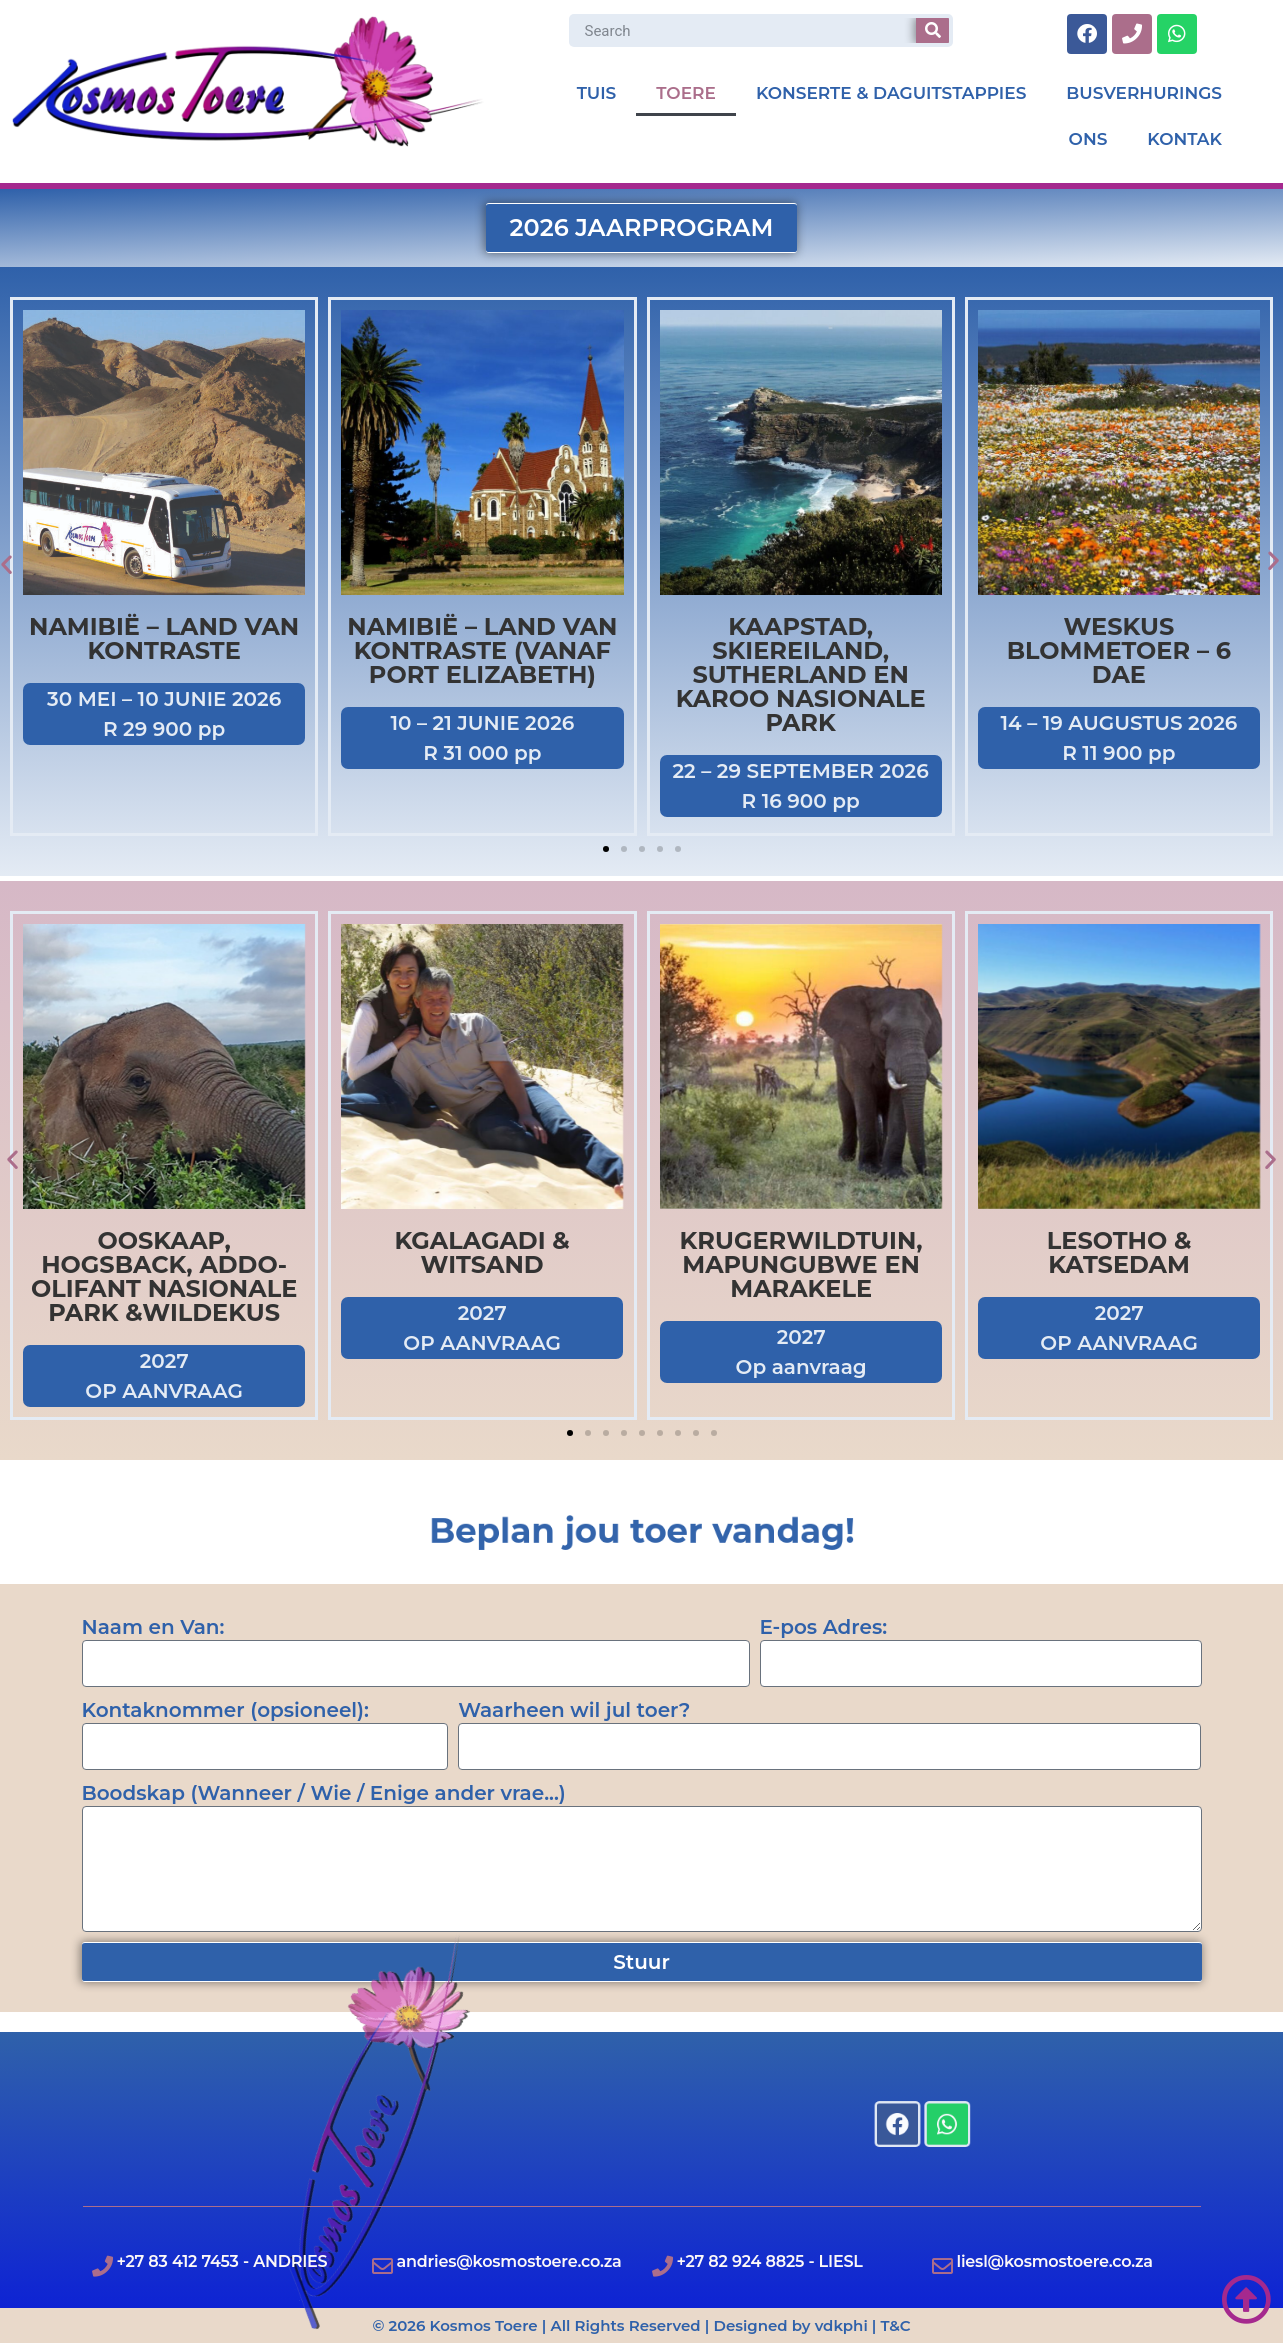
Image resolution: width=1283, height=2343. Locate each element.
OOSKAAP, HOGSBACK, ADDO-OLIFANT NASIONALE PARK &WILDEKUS (164, 1276)
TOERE (686, 93)
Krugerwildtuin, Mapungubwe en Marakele (800, 1264)
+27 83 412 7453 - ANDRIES (222, 2261)
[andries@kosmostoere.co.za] (382, 2266)
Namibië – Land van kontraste (164, 638)
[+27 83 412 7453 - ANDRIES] (102, 2266)
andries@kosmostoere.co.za (509, 2261)
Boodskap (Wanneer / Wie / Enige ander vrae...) (324, 1793)
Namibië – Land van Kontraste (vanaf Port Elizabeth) (482, 650)
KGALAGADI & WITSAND (482, 1252)
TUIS (597, 93)
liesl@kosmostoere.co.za (1055, 2261)
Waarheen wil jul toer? (574, 1710)
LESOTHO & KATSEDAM (1119, 1252)
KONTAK (1184, 139)
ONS (1088, 139)
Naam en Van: (153, 1627)
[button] (606, 849)
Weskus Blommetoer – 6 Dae (1119, 650)
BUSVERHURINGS (1144, 93)
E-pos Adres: (824, 1627)
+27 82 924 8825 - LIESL (770, 2261)
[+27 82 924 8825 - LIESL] (662, 2266)
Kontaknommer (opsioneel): (225, 1710)
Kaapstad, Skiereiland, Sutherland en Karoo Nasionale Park (801, 674)
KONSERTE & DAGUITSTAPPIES (891, 93)
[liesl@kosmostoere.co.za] (942, 2266)
